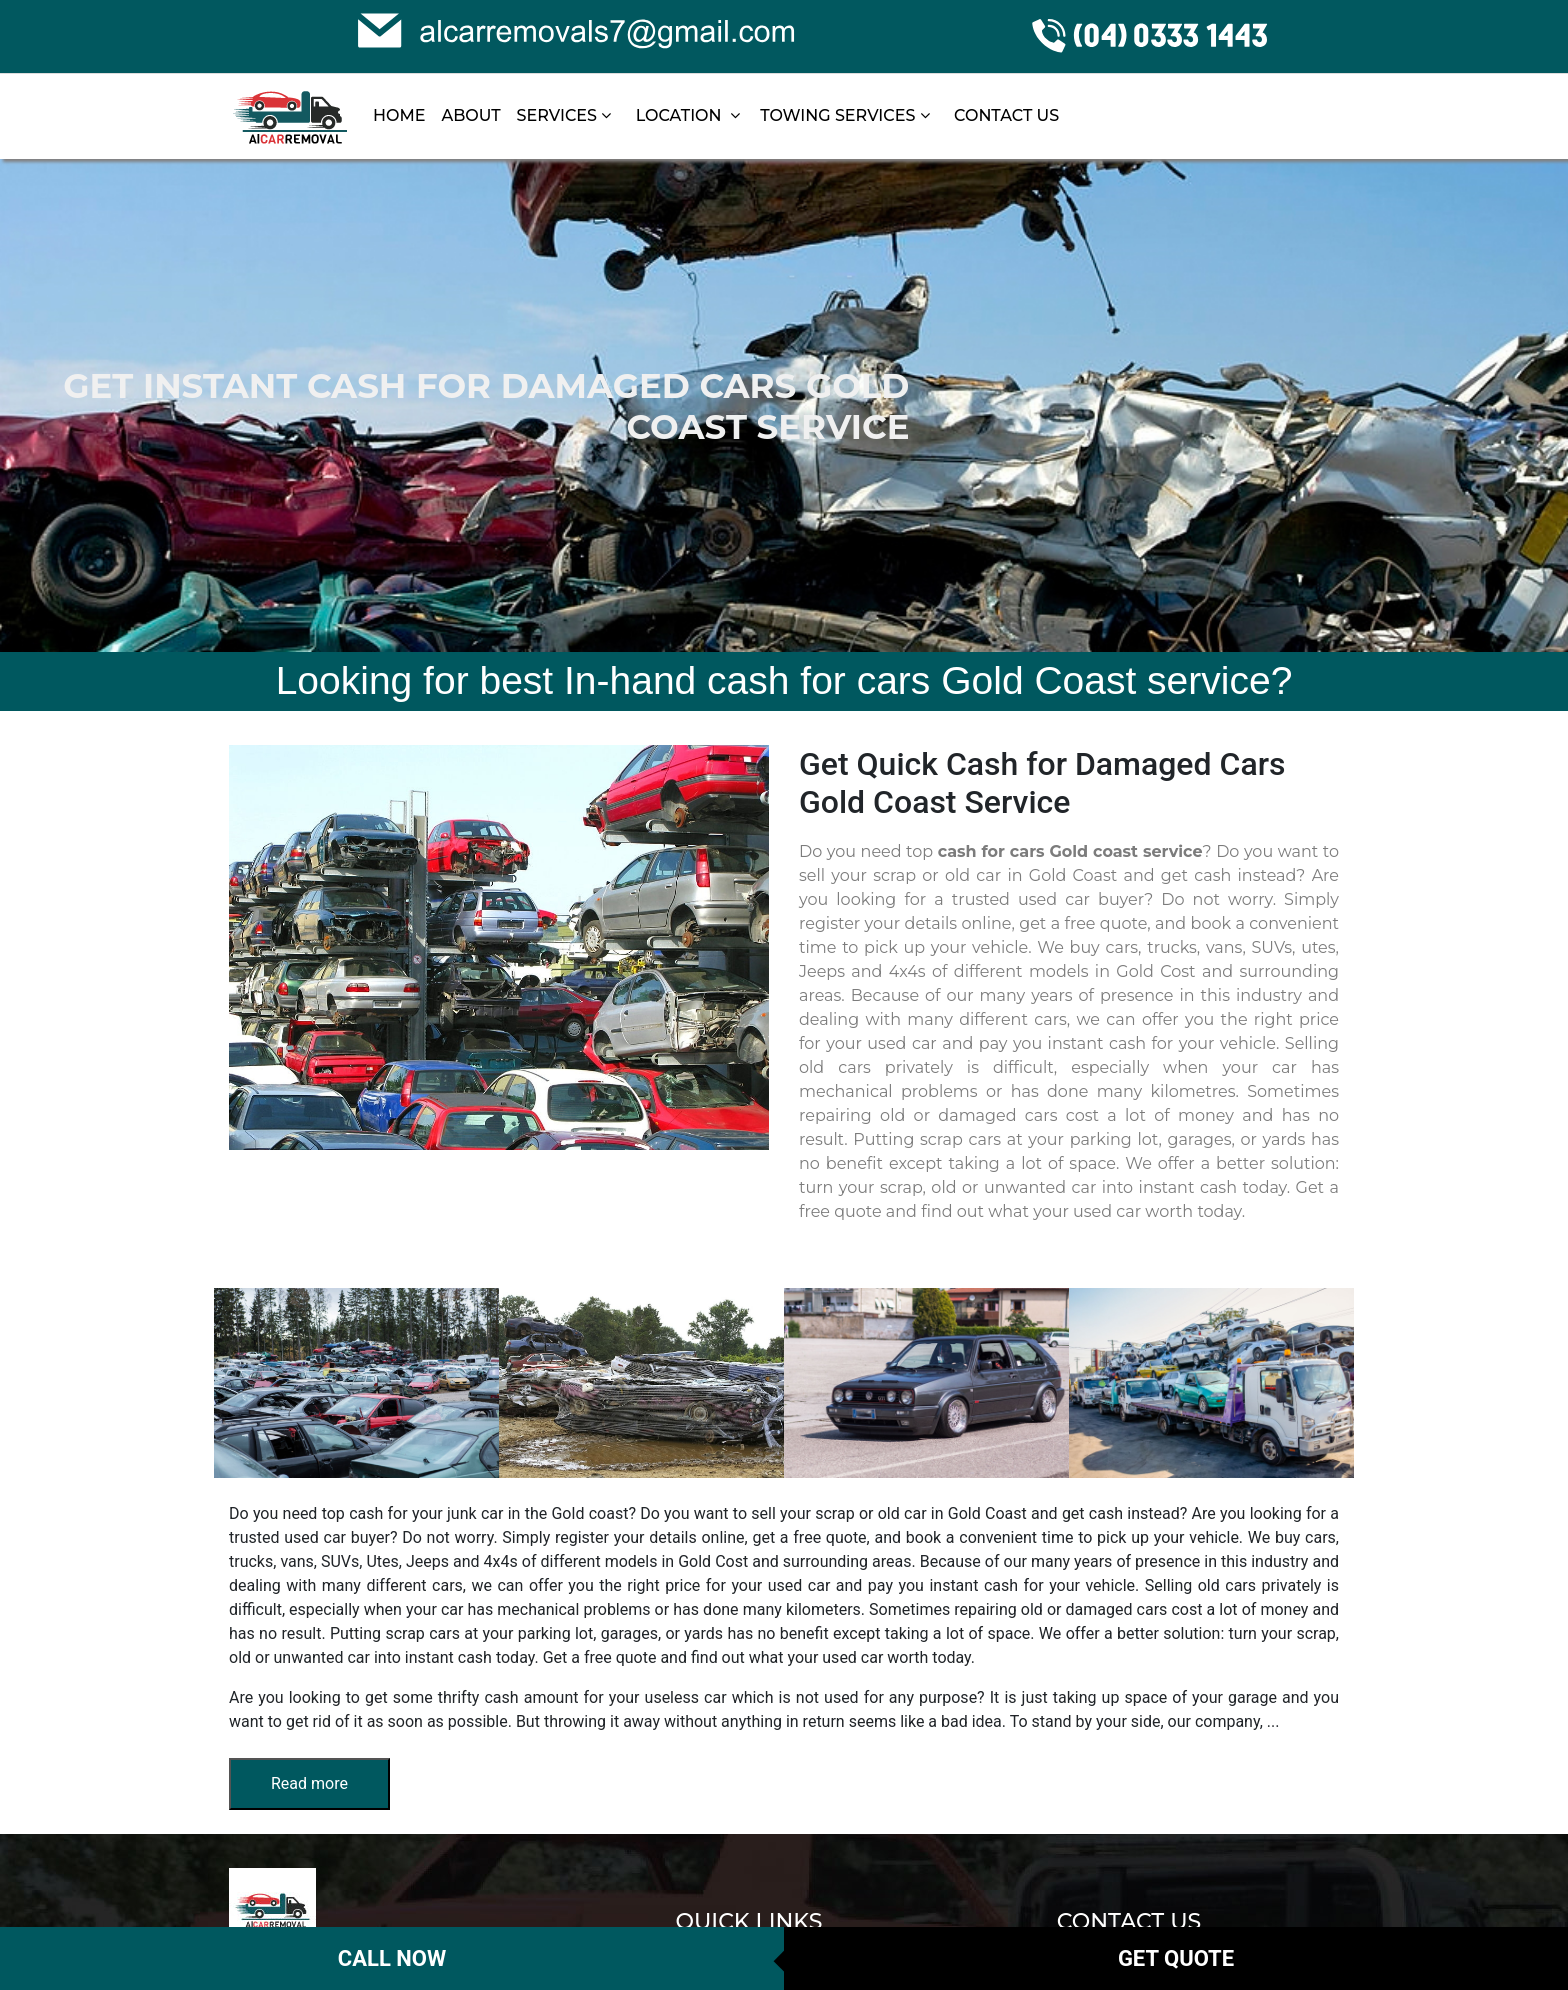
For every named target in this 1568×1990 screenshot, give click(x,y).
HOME (399, 115)
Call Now (392, 1958)
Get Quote (1176, 1958)
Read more (309, 1783)
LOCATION (688, 115)
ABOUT (470, 115)
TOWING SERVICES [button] (847, 115)
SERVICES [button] (566, 115)
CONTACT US (1006, 115)
